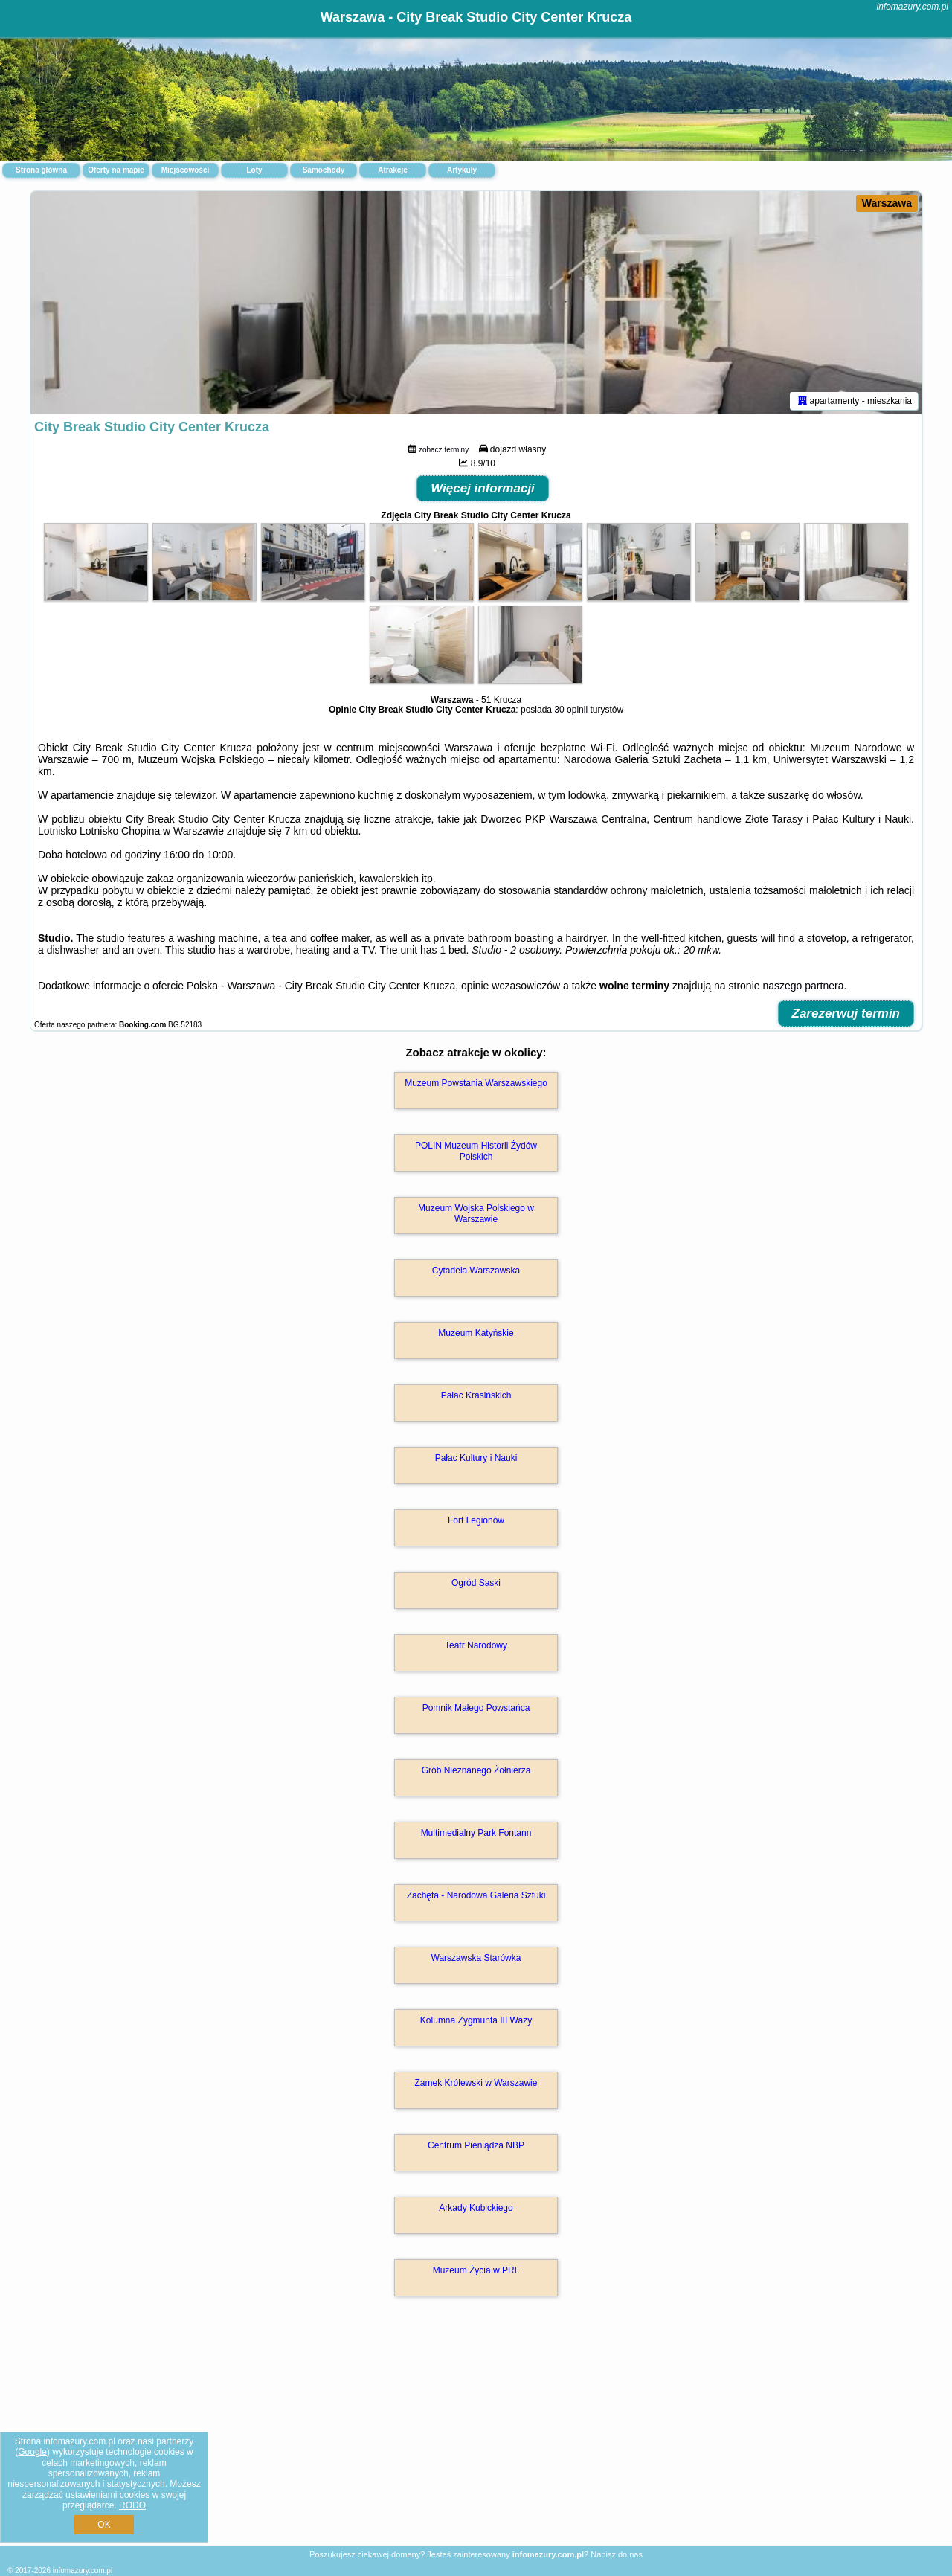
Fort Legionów (476, 1520)
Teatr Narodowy (476, 1645)
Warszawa (887, 203)
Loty (254, 170)
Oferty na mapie (116, 170)
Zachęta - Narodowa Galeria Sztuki (476, 1895)
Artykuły (462, 170)
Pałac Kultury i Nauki (476, 1458)
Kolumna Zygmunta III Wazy (476, 2020)
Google (32, 2452)
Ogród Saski (476, 1583)
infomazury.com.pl (912, 6)
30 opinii (571, 709)
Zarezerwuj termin (846, 1013)
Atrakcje (392, 170)
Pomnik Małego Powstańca (476, 1708)
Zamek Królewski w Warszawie (476, 2083)
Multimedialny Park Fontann (476, 1833)
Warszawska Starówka (476, 1958)
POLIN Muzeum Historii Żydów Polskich (476, 1150)
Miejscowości (185, 170)
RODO (132, 2505)
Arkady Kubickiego (475, 2208)
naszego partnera (802, 986)
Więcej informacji (483, 488)
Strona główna (41, 170)
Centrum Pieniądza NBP (476, 2145)
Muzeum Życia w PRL (476, 2270)
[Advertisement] (476, 2437)
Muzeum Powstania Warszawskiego (476, 1083)
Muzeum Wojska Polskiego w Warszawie (476, 1213)
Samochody (324, 170)
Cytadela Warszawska (476, 1270)
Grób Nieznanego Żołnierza (476, 1770)
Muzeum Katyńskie (475, 1333)
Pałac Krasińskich (476, 1395)
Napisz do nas (617, 2554)
